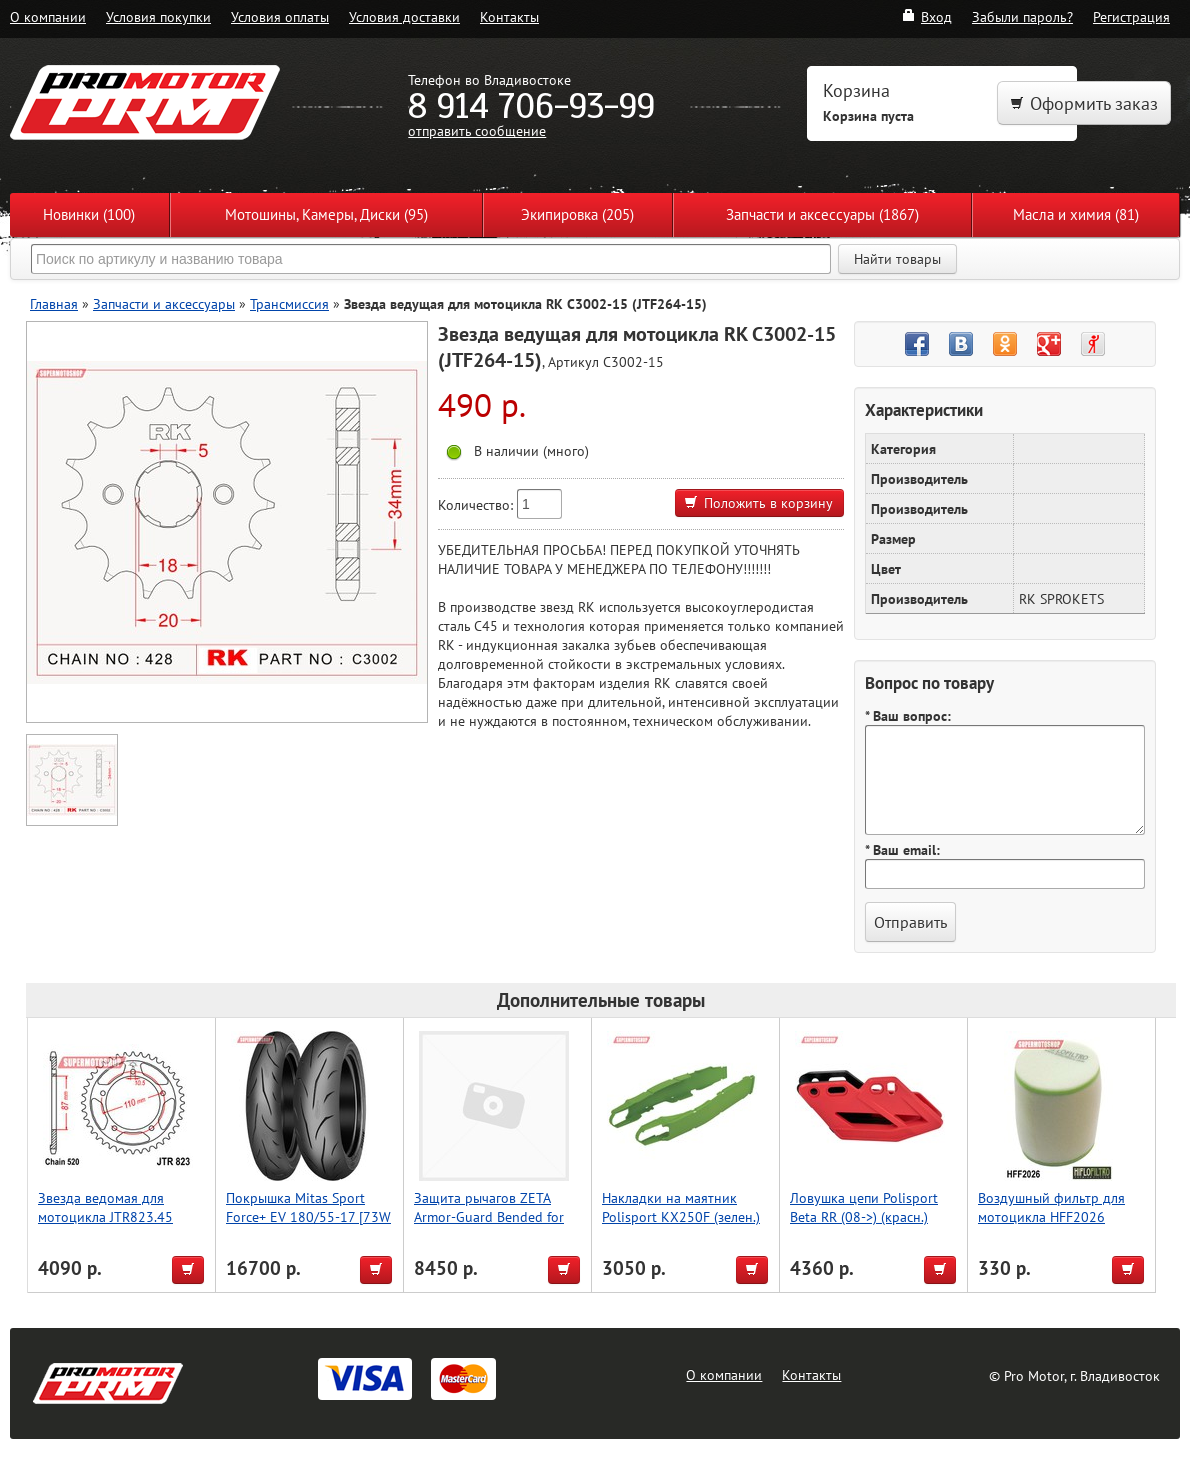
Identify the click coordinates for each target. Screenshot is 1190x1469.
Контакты (509, 16)
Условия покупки (158, 16)
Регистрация (1131, 16)
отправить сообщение (477, 130)
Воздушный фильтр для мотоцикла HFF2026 (1051, 1207)
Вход (926, 16)
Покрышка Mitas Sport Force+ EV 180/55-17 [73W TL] (308, 1216)
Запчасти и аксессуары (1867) (822, 214)
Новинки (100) (89, 214)
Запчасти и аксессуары (164, 303)
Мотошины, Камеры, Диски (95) (326, 214)
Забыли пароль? (1022, 16)
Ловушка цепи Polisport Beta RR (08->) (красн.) (864, 1207)
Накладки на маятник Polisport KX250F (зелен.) (681, 1207)
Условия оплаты (280, 16)
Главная (54, 303)
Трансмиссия (289, 303)
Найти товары (897, 259)
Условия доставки (404, 16)
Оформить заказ (1084, 103)
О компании (48, 16)
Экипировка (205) (577, 214)
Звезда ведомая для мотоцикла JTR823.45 (105, 1207)
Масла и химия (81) (1076, 214)
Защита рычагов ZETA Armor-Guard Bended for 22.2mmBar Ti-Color (489, 1216)
